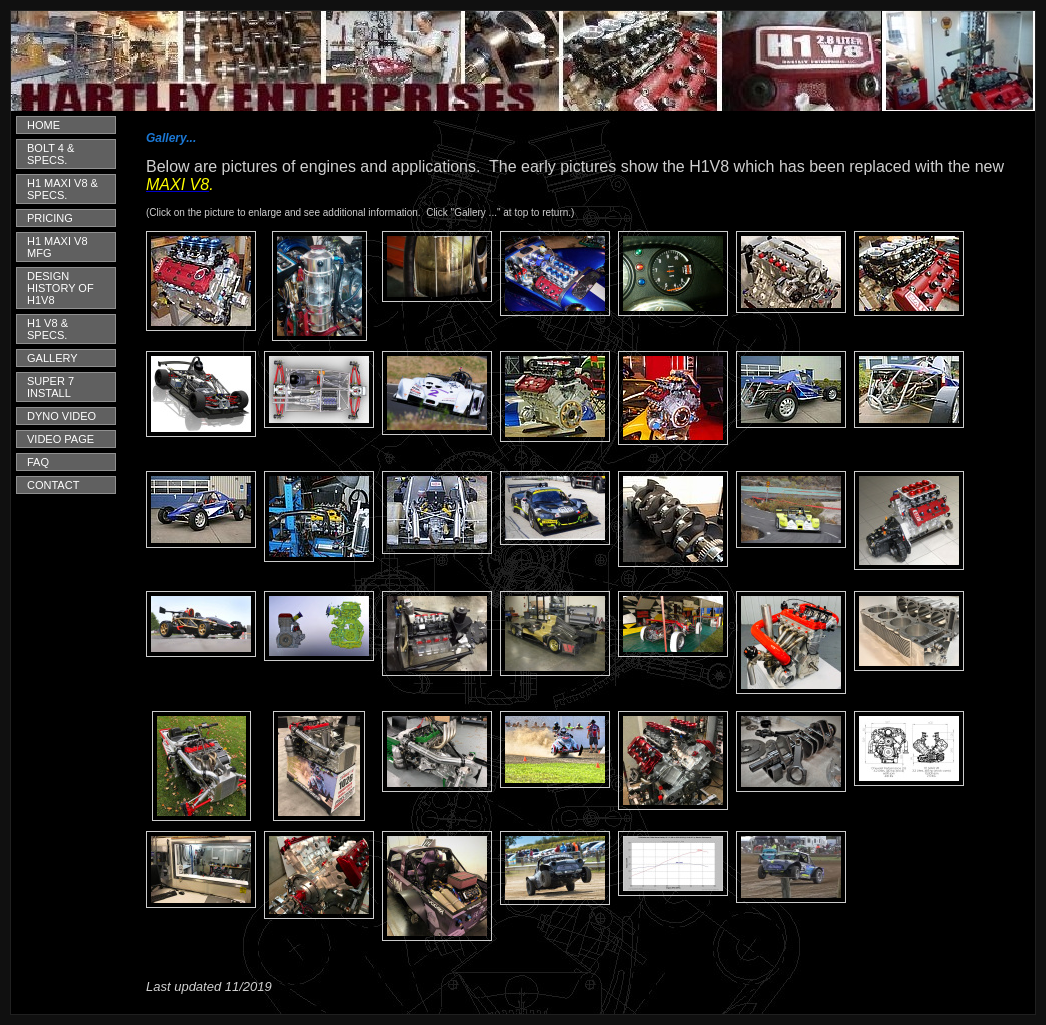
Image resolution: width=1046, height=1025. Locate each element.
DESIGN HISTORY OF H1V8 (60, 288)
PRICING (50, 218)
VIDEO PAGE (60, 439)
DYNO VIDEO (61, 416)
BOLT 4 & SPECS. (50, 154)
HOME (43, 125)
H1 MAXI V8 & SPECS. (62, 189)
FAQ (38, 462)
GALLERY (52, 358)
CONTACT (53, 485)
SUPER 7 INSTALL (50, 387)
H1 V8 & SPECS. (47, 329)
